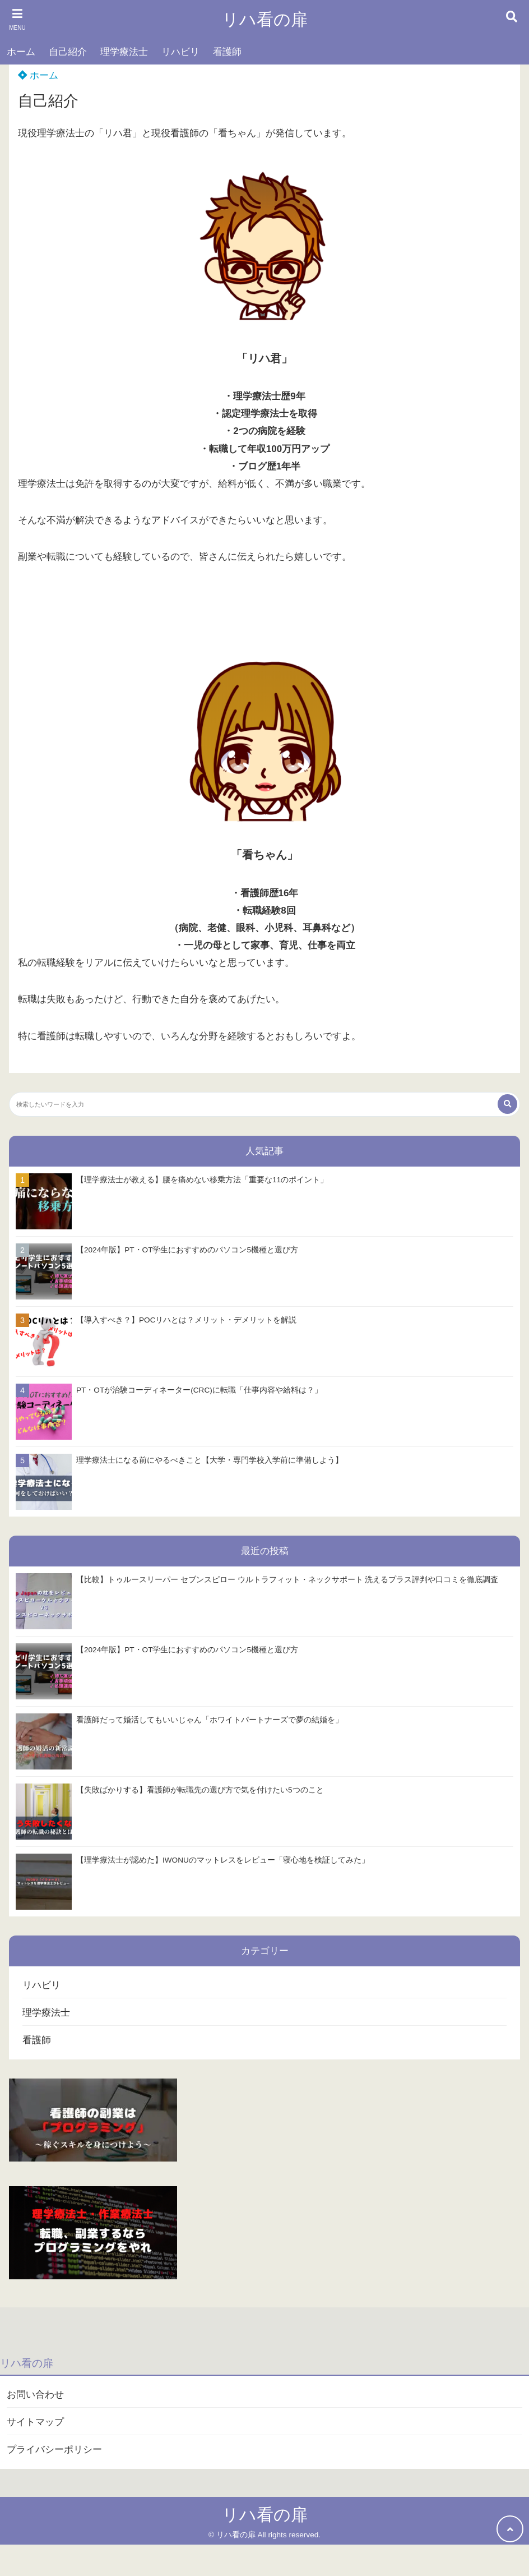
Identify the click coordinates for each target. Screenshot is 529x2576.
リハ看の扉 (265, 19)
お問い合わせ (35, 2394)
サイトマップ (35, 2422)
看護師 (227, 52)
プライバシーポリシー (54, 2449)
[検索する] (507, 1104)
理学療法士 (124, 52)
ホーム (21, 52)
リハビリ (180, 52)
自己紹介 (68, 52)
